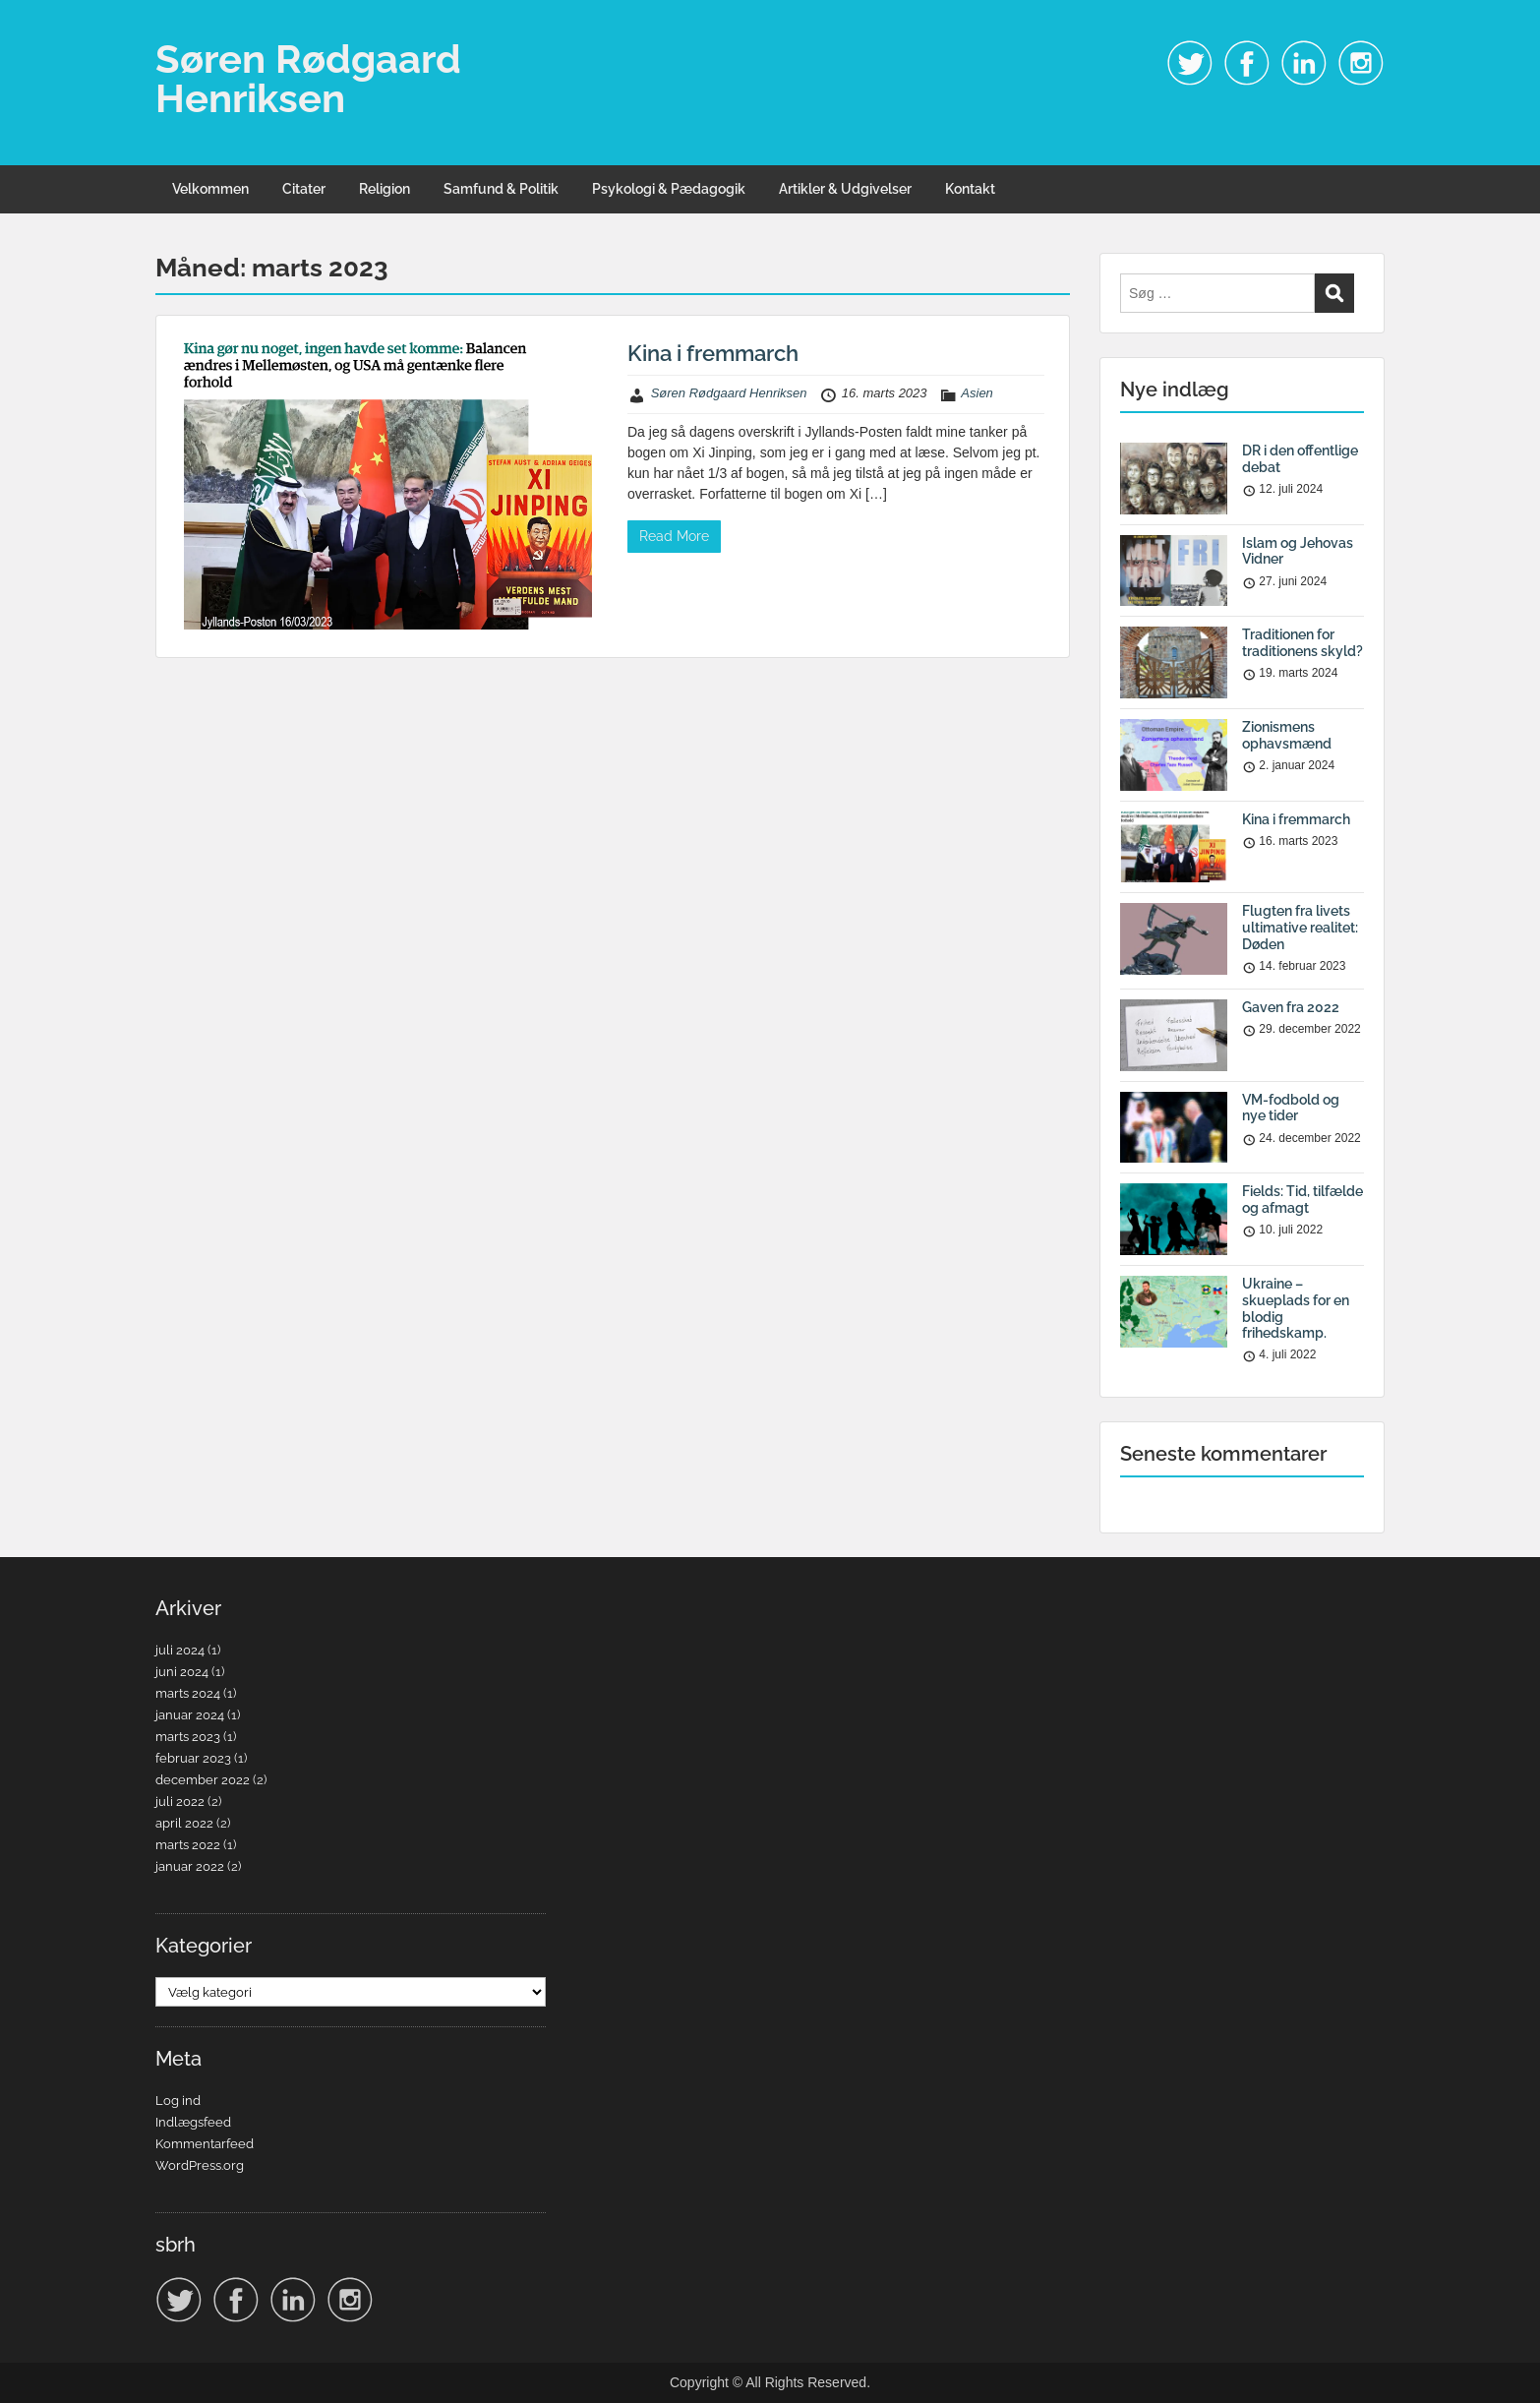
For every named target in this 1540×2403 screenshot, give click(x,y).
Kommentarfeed (204, 2143)
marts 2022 (187, 1844)
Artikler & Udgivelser (845, 189)
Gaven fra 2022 (1290, 1007)
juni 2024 (181, 1671)
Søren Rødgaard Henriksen (308, 78)
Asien (977, 393)
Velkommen (210, 189)
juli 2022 (180, 1801)
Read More (674, 536)
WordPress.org (199, 2165)
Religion (384, 189)
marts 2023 (187, 1736)
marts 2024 (187, 1693)
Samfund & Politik (501, 189)
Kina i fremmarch (713, 353)
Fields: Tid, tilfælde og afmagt (1302, 1199)
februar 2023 (193, 1758)
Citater (304, 189)
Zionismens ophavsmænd (1287, 735)
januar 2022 (189, 1866)
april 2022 (184, 1823)
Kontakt (970, 189)
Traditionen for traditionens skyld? (1302, 643)
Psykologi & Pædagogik (668, 189)
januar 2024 (189, 1715)
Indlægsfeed (193, 2122)
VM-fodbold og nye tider (1290, 1108)
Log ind (178, 2100)
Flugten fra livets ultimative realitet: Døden (1300, 927)
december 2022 (202, 1779)
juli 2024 (180, 1650)
